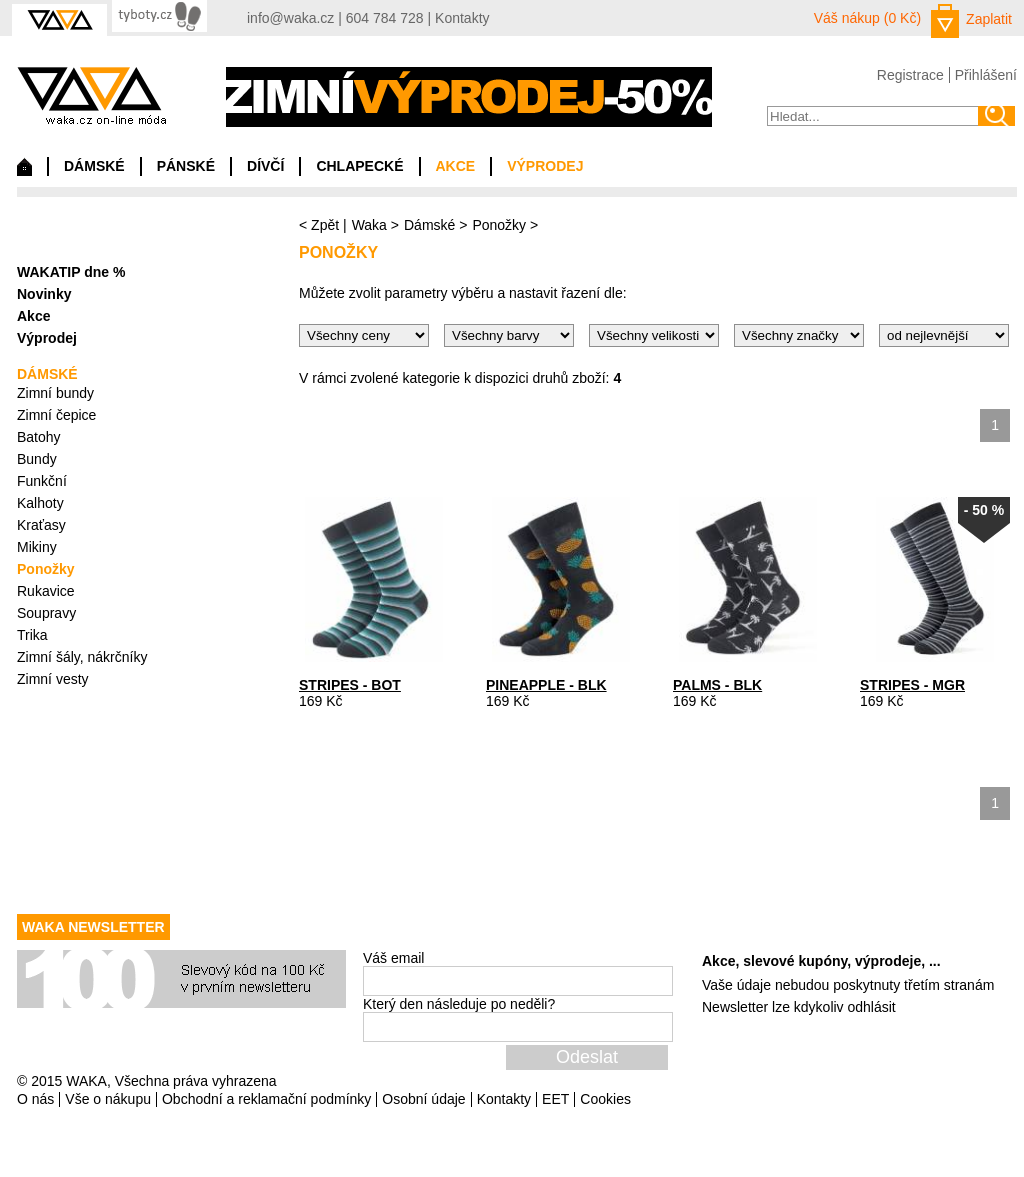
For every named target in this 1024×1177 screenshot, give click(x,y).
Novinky (44, 294)
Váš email (393, 958)
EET (555, 1099)
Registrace (910, 75)
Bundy (37, 459)
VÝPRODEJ (545, 166)
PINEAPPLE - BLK (546, 685)
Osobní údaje (423, 1099)
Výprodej (47, 338)
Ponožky (499, 225)
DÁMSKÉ (94, 166)
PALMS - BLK (717, 685)
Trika (32, 635)
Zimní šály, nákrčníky (82, 657)
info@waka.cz (290, 18)
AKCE (456, 166)
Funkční (42, 481)
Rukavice (46, 591)
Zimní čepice (56, 415)
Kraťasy (41, 525)
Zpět (325, 225)
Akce (33, 316)
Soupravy (46, 613)
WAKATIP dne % (71, 272)
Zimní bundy (55, 393)
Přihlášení (986, 75)
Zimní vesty (53, 679)
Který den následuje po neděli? (459, 1004)
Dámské (429, 225)
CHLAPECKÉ (359, 166)
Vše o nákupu (108, 1099)
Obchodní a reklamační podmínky (266, 1099)
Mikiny (37, 547)
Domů (24, 172)
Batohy (39, 437)
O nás (35, 1099)
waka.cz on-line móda (91, 95)
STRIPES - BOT (350, 685)
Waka (369, 225)
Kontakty (462, 18)
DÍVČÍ (265, 166)
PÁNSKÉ (186, 166)
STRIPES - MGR (912, 685)
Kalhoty (40, 503)
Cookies (605, 1099)
